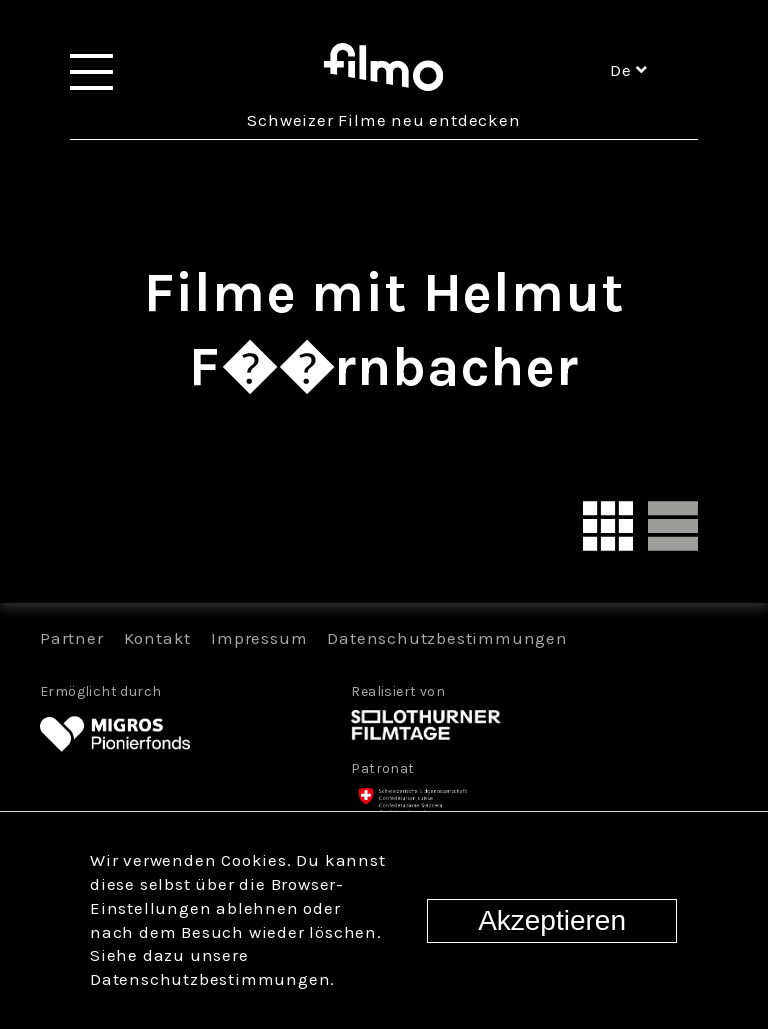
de (629, 70)
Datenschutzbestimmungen (447, 638)
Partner (72, 638)
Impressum (259, 638)
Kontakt (158, 638)
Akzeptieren (552, 920)
